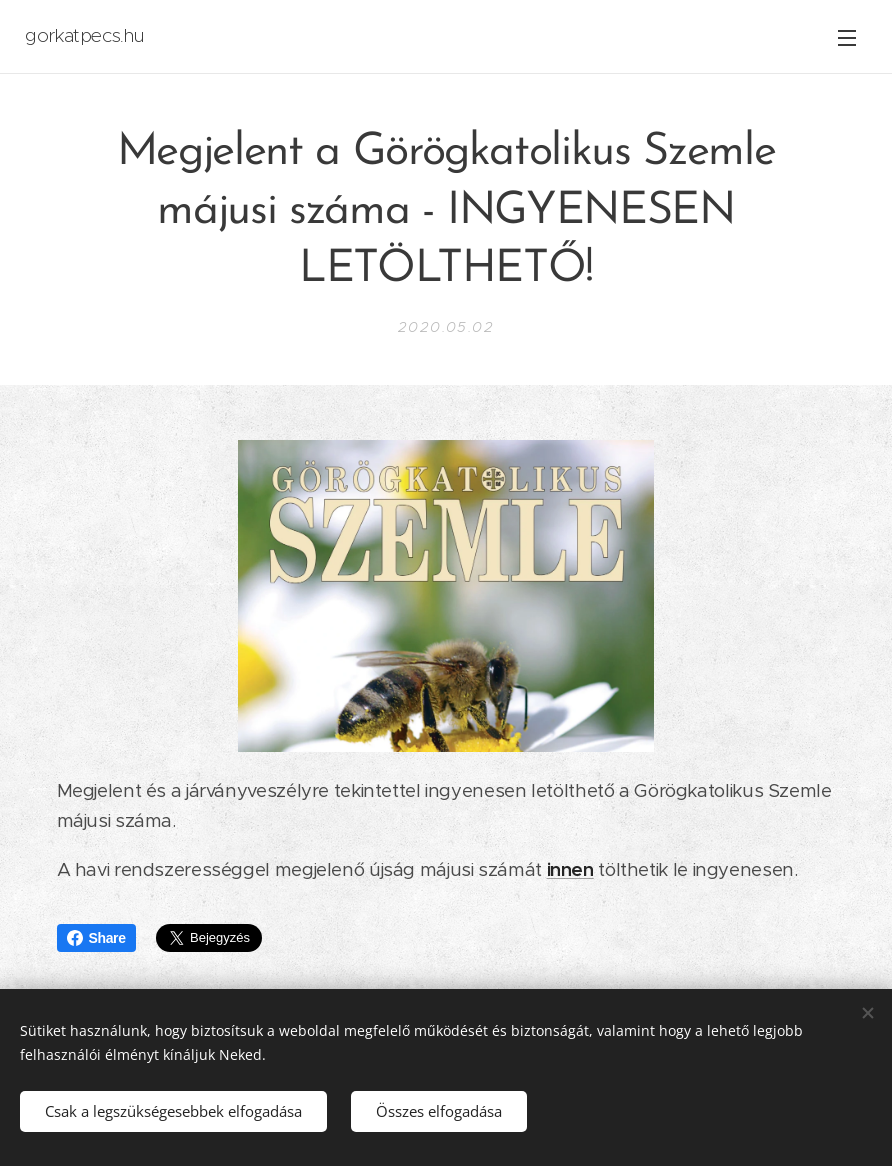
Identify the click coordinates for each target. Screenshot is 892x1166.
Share (96, 938)
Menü (847, 38)
